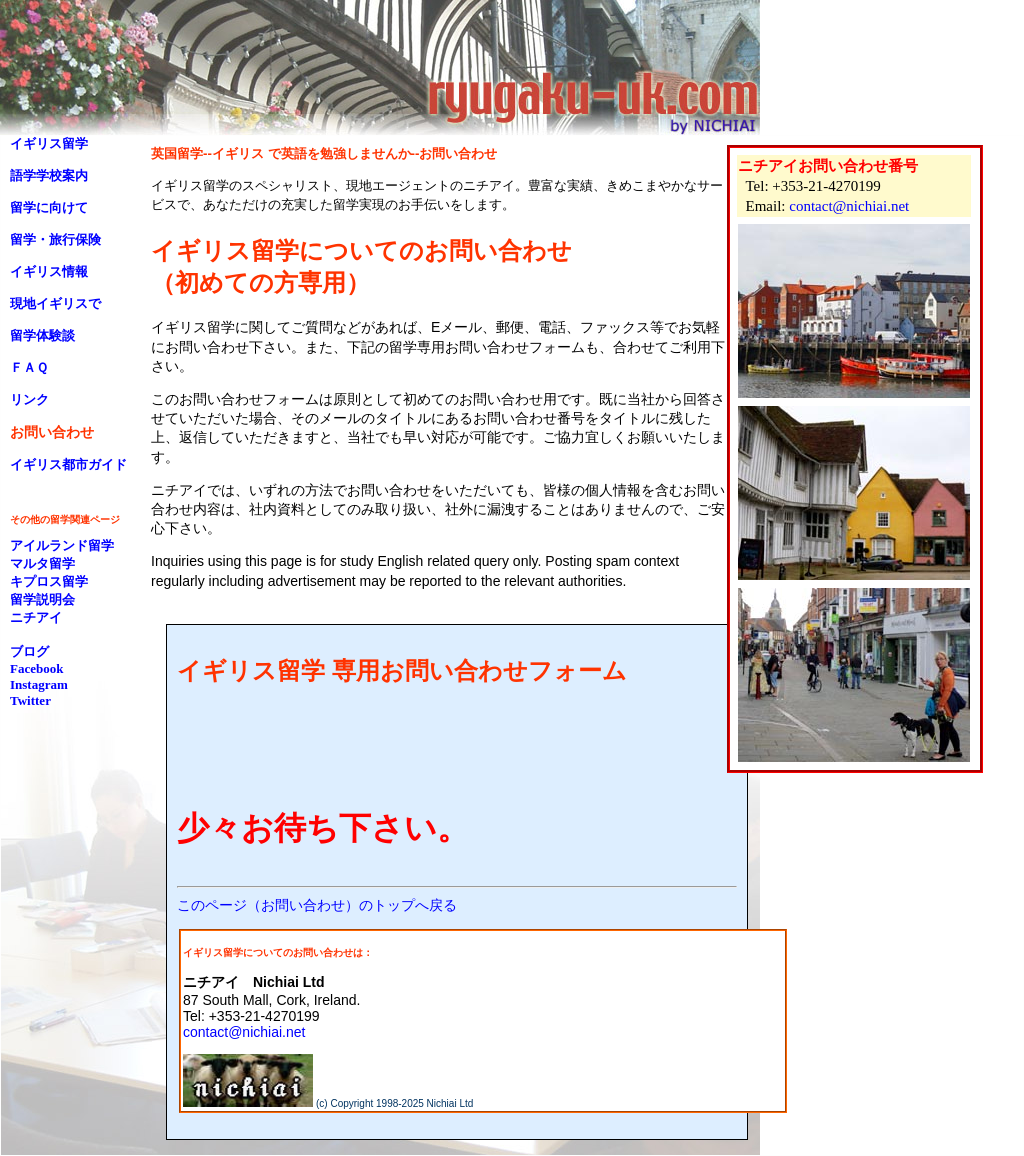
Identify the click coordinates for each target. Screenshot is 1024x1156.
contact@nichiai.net (849, 206)
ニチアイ (36, 617)
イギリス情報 (49, 271)
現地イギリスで (55, 303)
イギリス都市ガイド (68, 464)
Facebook (36, 668)
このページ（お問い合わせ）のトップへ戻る (317, 905)
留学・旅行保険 (55, 239)
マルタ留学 (42, 563)
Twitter (30, 700)
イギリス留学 (49, 143)
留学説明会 (42, 599)
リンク (29, 399)
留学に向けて (49, 207)
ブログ (29, 651)
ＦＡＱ (29, 367)
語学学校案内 (49, 175)
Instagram (39, 684)
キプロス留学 (49, 581)
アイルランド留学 (62, 545)
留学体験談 (42, 335)
